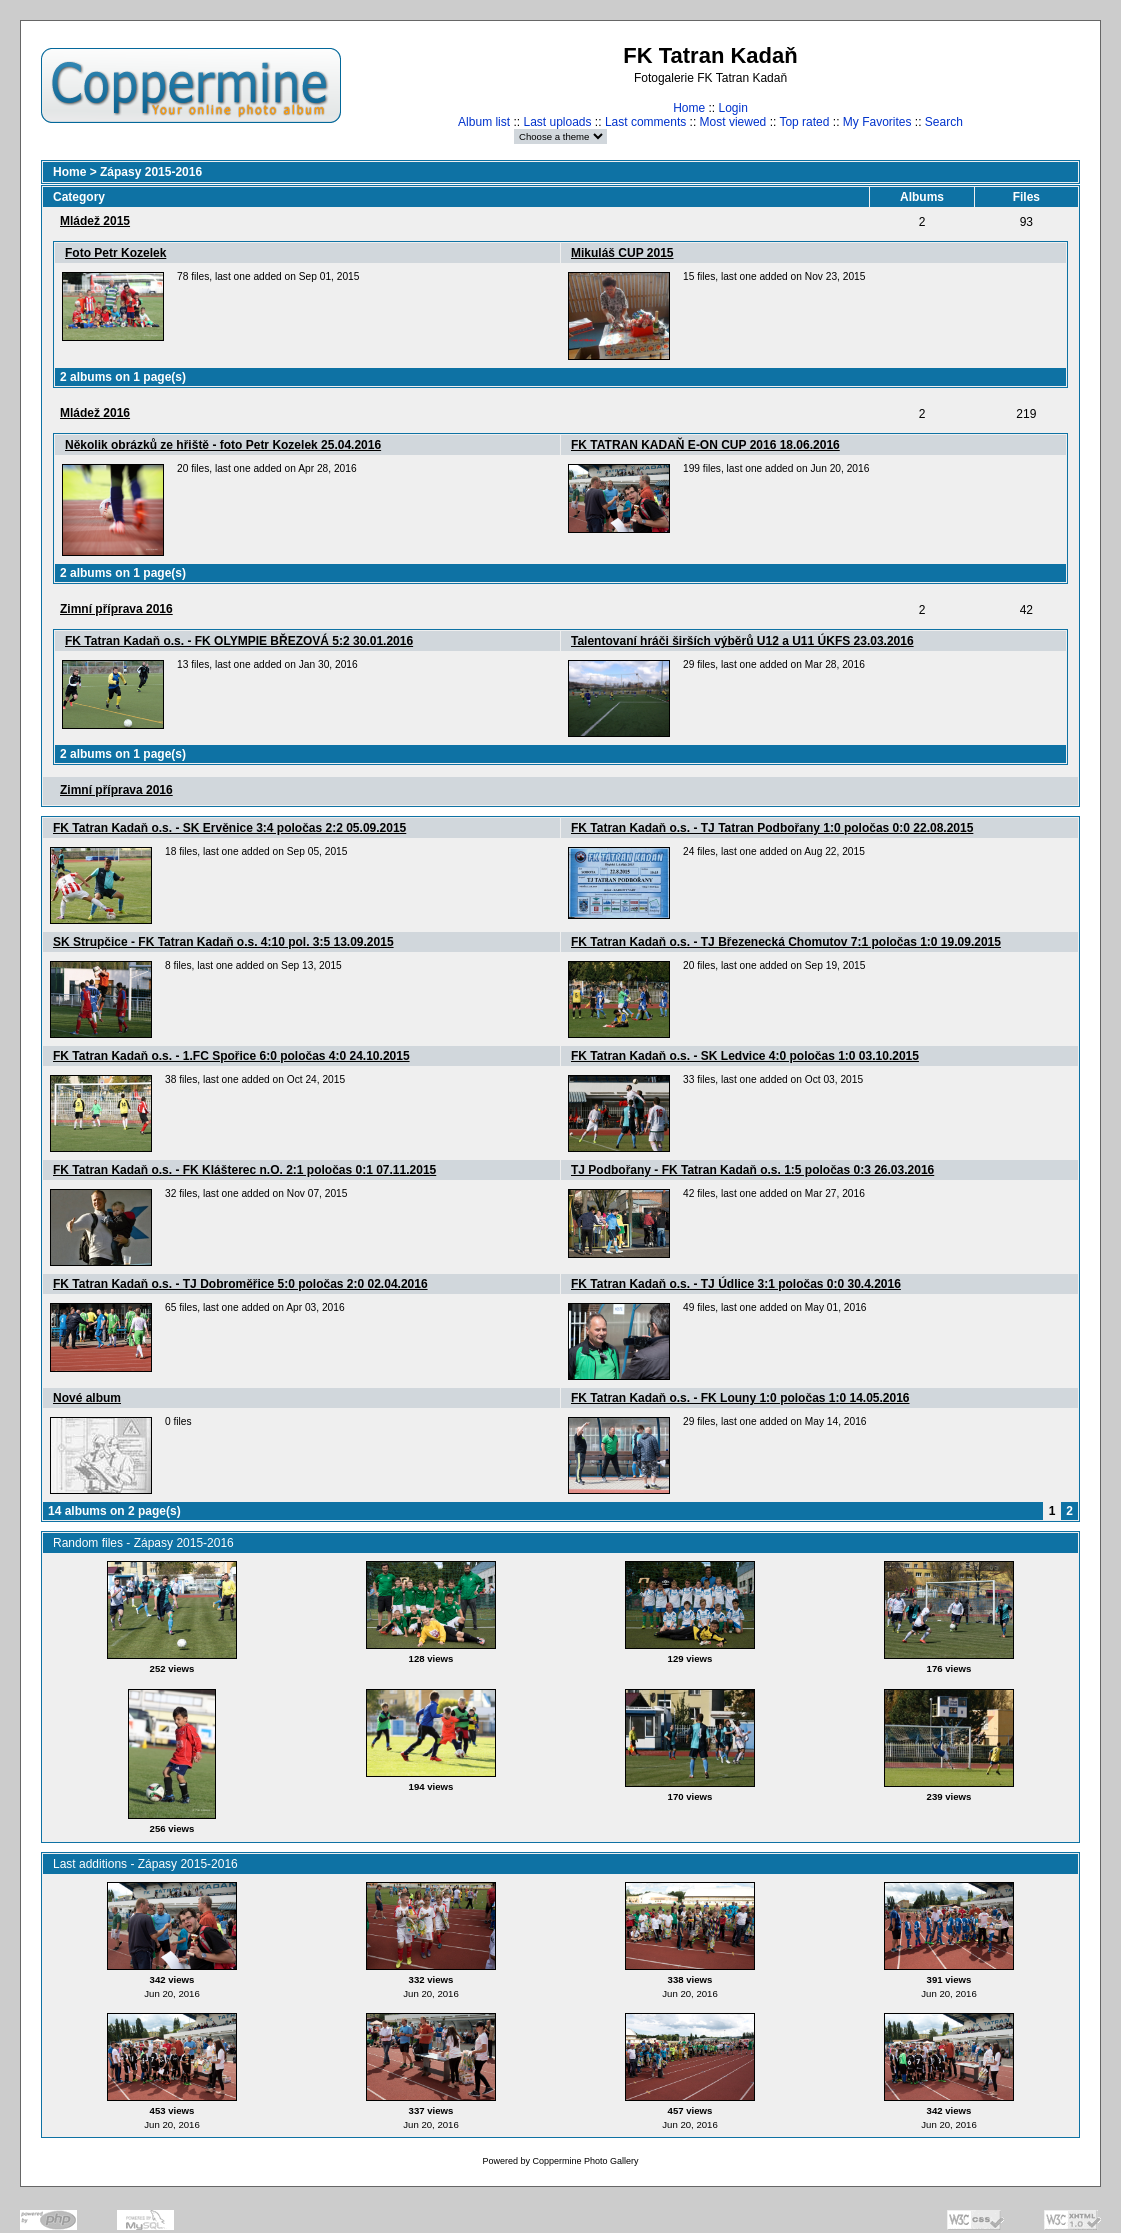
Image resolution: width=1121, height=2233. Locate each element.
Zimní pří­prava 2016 (116, 790)
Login (732, 108)
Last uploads (557, 122)
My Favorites (877, 122)
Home (689, 108)
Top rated (804, 122)
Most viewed (733, 122)
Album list (484, 122)
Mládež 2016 (95, 413)
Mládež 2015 (95, 221)
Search (944, 122)
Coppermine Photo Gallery (585, 2161)
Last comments (645, 122)
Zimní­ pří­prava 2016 (116, 609)
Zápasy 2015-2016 (151, 172)
